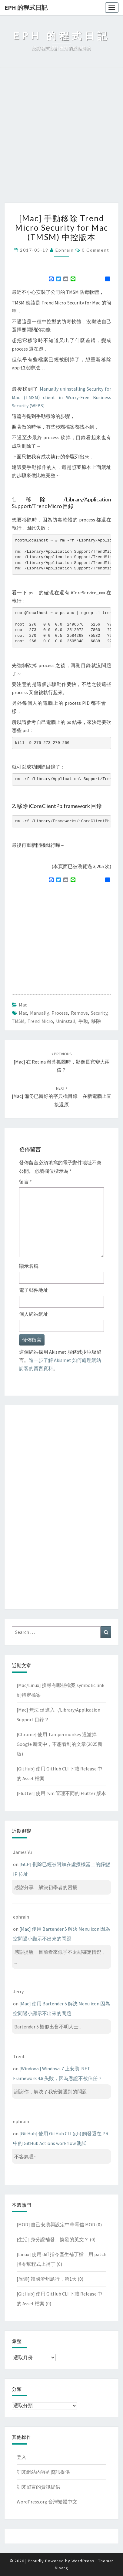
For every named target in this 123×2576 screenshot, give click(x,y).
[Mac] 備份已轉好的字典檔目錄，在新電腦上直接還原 (61, 1096)
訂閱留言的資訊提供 (38, 2487)
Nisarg (61, 2568)
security (99, 1013)
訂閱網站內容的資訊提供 (43, 2472)
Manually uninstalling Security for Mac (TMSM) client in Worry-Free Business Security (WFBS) (61, 397)
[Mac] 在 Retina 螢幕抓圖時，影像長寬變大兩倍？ (62, 1062)
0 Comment (95, 250)
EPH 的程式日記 (26, 7)
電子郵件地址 (33, 1290)
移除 (96, 1021)
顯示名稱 (28, 1266)
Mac (23, 1005)
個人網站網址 (33, 1314)
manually (39, 1013)
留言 (25, 1182)
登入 (21, 2457)
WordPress (83, 2561)
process (60, 1013)
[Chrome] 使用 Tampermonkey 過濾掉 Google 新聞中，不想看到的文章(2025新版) (59, 1744)
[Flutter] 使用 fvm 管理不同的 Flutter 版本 (61, 1793)
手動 (83, 1021)
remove (79, 1013)
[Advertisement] (61, 138)
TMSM (18, 1021)
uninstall (65, 1021)
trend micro (40, 1021)
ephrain (64, 250)
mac (23, 1013)
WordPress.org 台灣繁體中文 (47, 2502)
